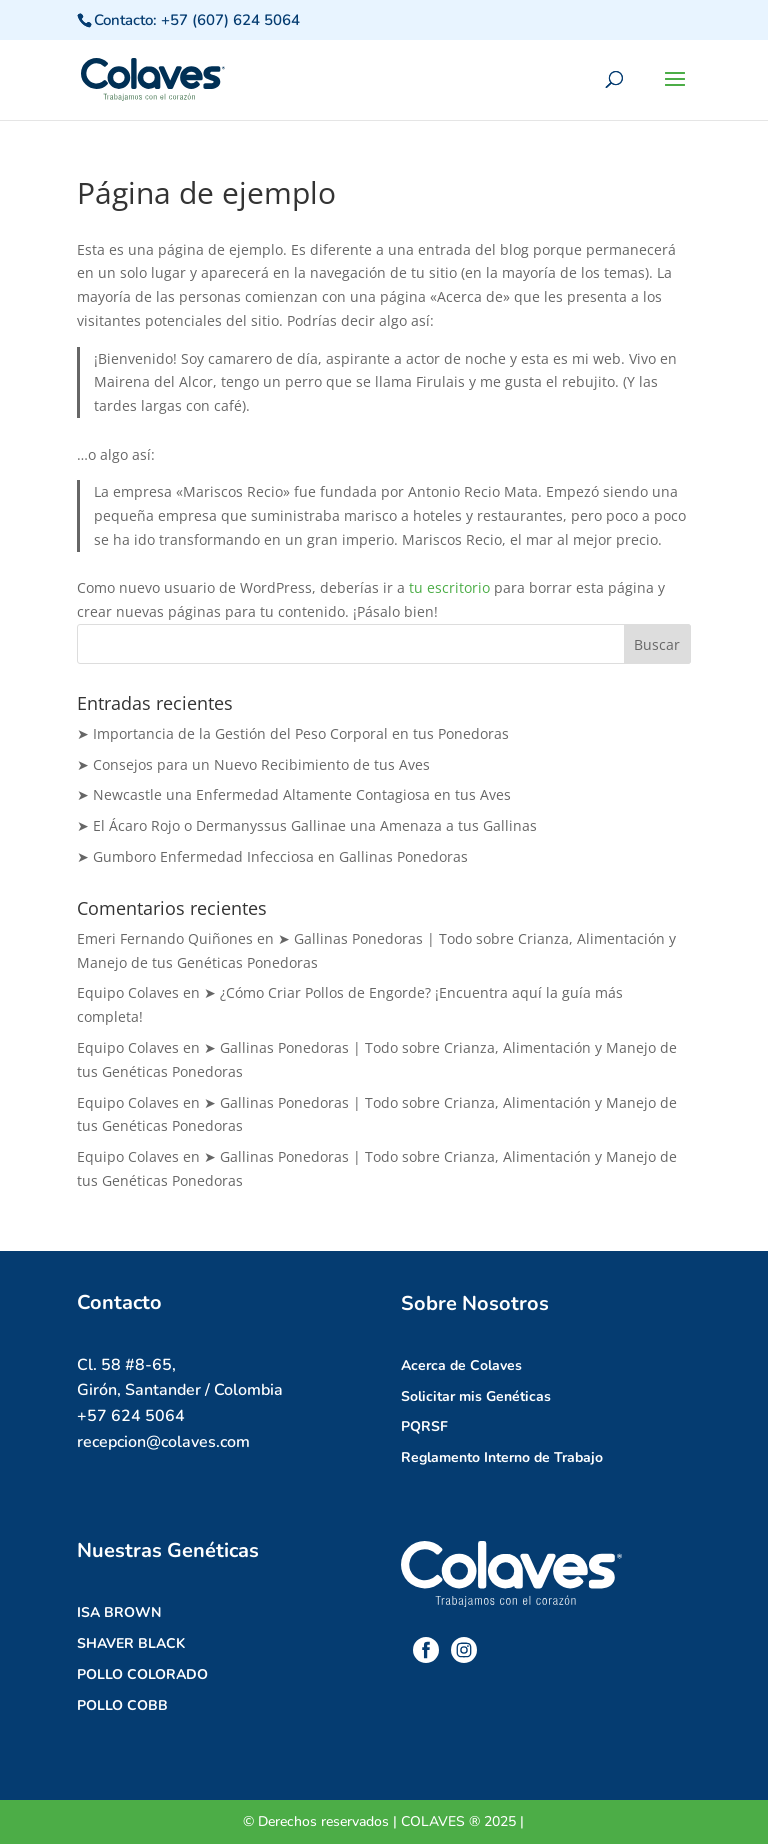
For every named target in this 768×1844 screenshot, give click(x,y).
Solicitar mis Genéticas (476, 1396)
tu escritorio (449, 587)
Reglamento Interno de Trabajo (502, 1457)
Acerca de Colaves (461, 1365)
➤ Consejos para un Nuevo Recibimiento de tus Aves (253, 764)
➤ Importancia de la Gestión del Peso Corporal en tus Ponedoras (293, 733)
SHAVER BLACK (131, 1643)
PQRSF (424, 1426)
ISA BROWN (119, 1612)
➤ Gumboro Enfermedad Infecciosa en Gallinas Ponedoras (272, 856)
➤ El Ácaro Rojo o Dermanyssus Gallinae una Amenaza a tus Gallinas (307, 825)
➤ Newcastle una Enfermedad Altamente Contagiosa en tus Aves (294, 794)
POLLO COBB (122, 1705)
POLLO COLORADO (142, 1674)
